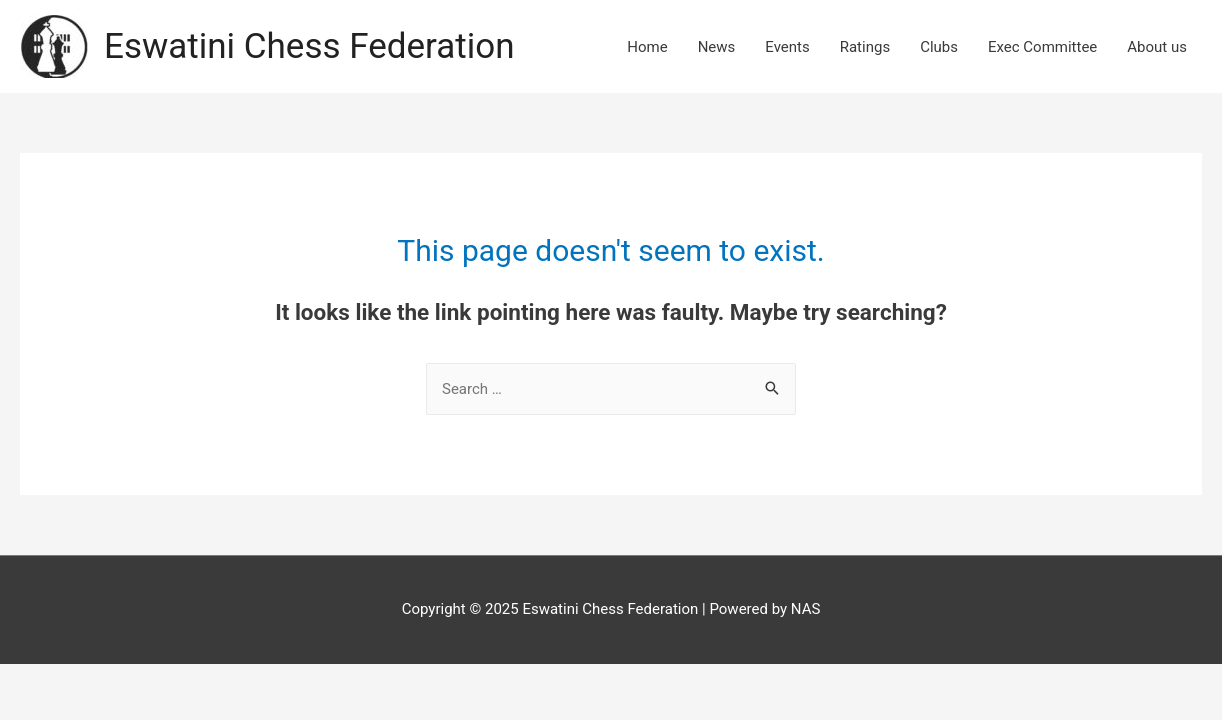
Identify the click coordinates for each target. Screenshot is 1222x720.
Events (787, 47)
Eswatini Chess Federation (309, 46)
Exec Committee (1042, 47)
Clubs (939, 47)
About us (1157, 47)
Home (647, 47)
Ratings (865, 47)
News (717, 47)
